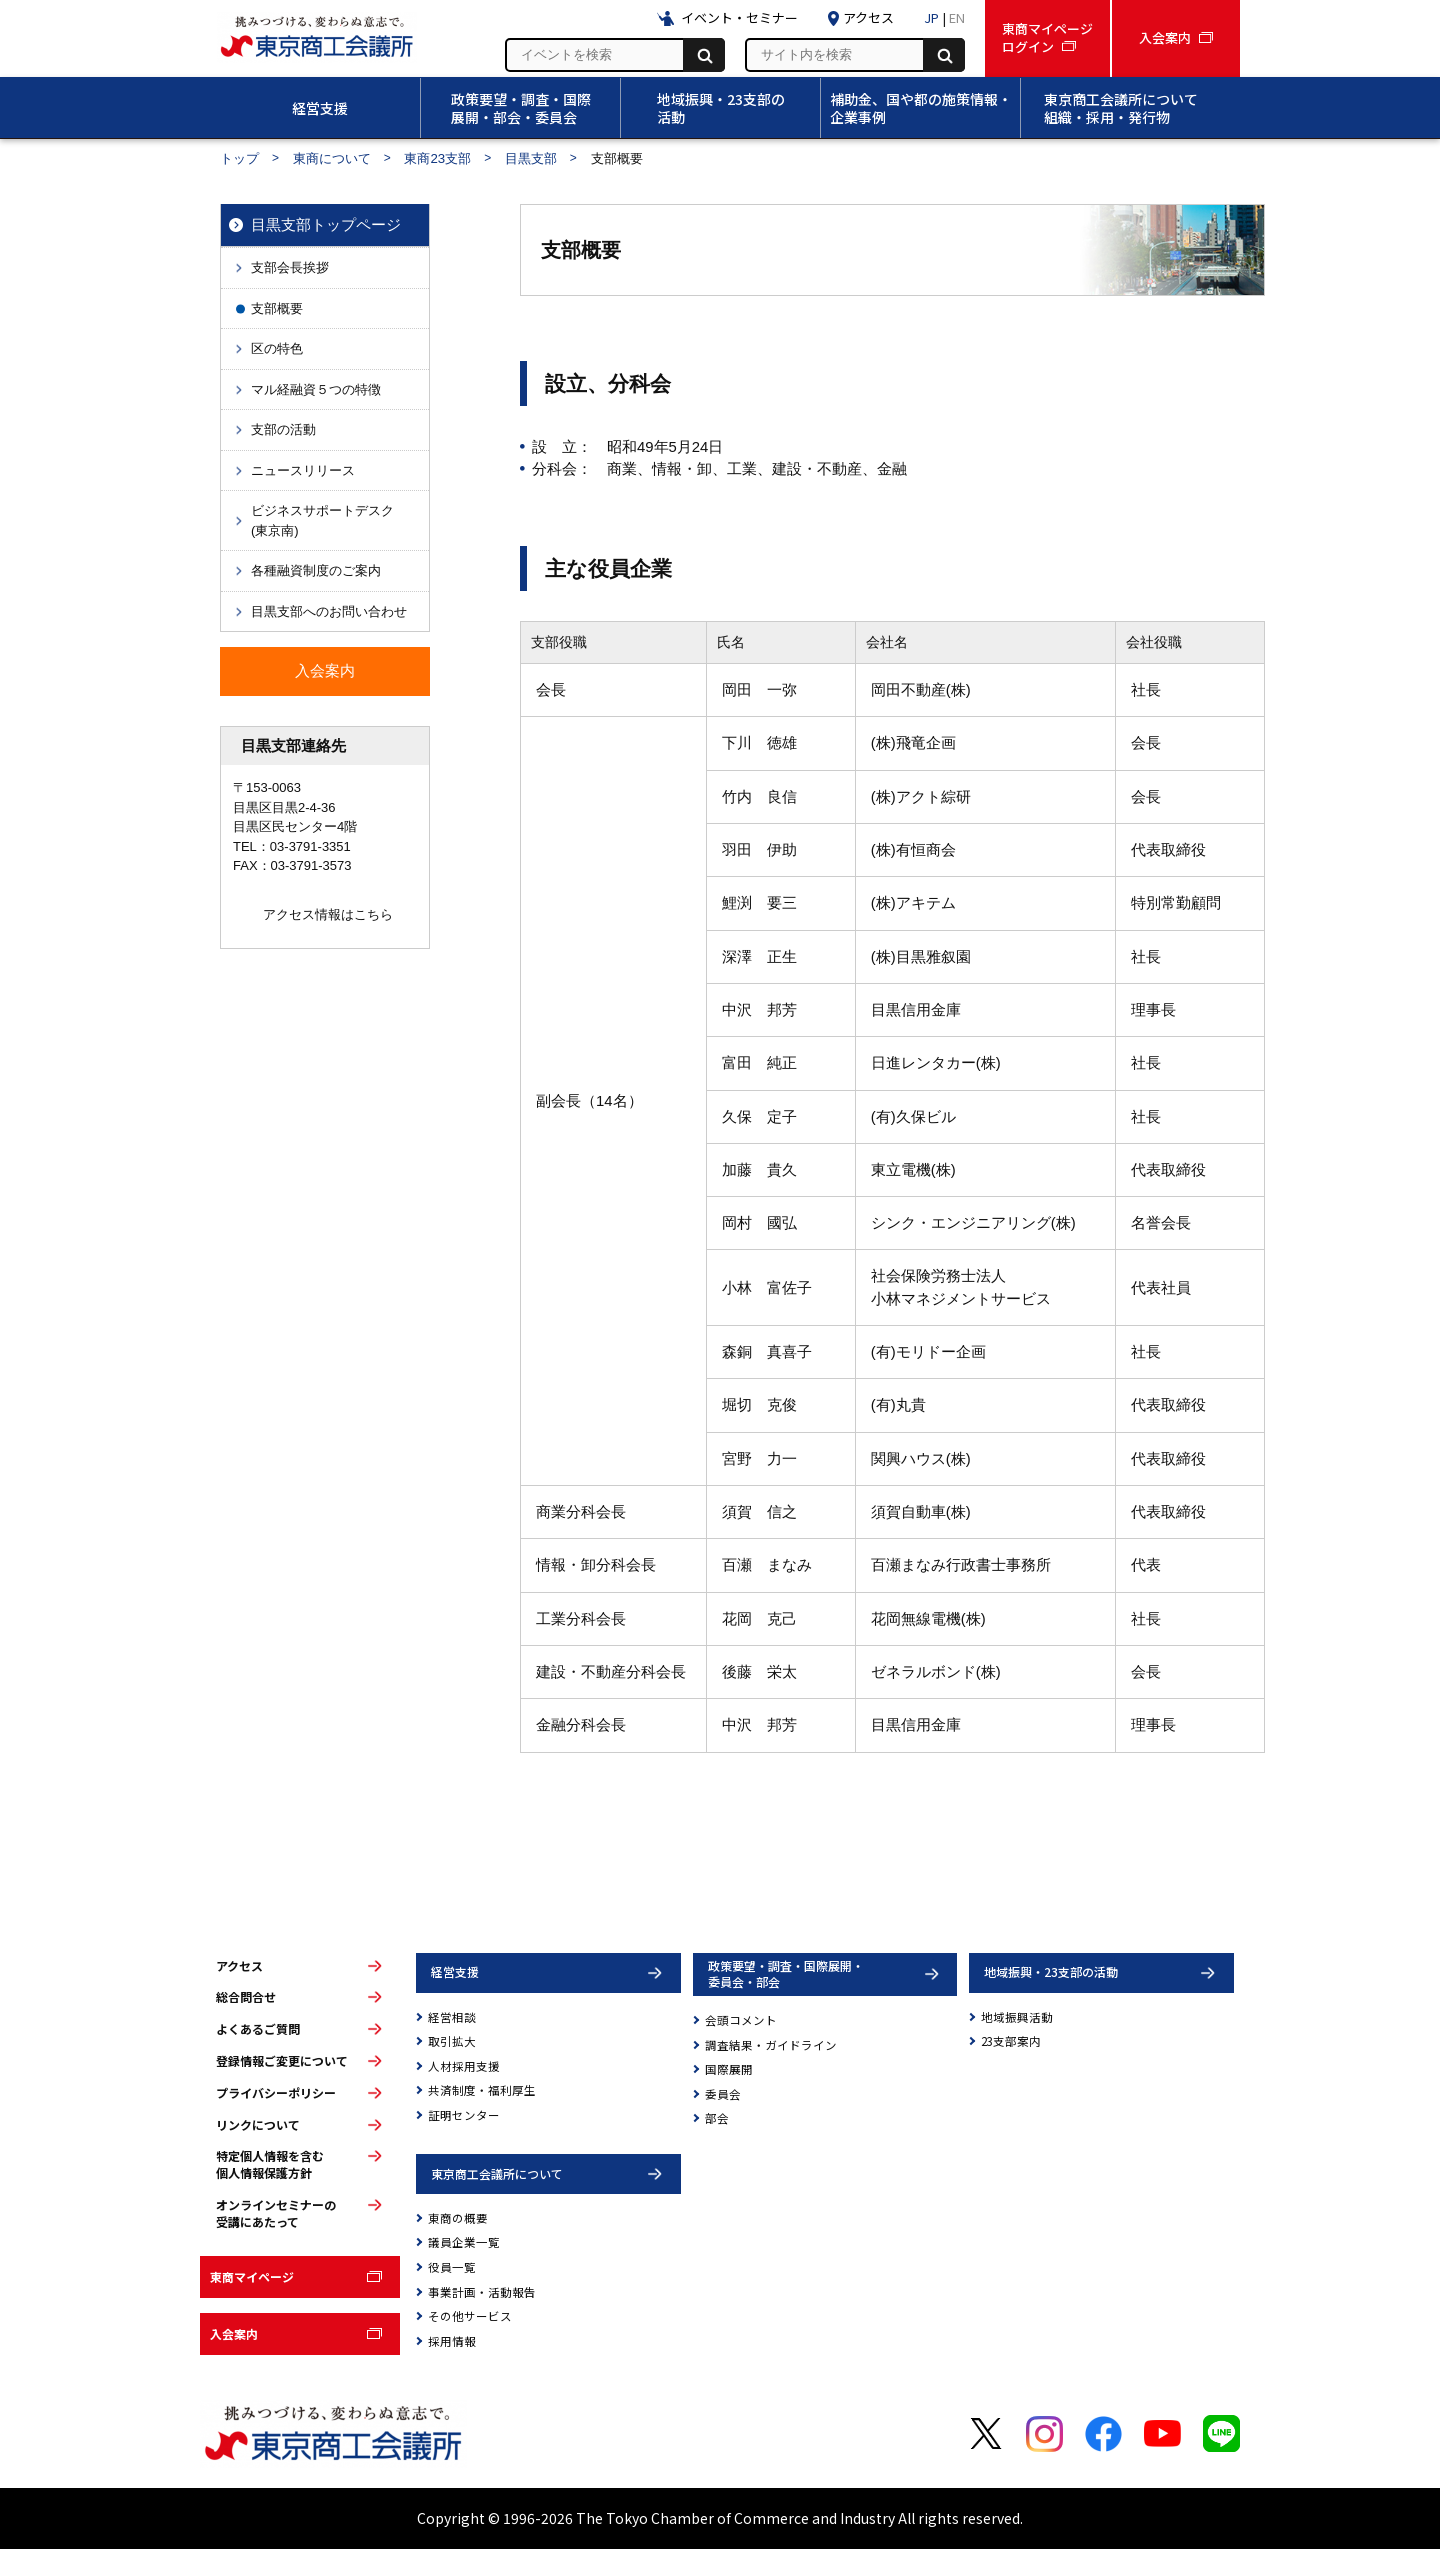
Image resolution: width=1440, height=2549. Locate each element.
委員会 (723, 2094)
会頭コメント (741, 2020)
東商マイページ (252, 2276)
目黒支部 (531, 158)
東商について (332, 158)
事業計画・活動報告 (482, 2292)
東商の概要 (458, 2218)
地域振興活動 (1017, 2017)
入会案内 (234, 2333)
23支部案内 (1011, 2041)
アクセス (239, 1966)
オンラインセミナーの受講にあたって (276, 2213)
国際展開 (729, 2069)
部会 (717, 2118)
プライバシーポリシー (276, 2093)
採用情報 (452, 2341)
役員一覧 (452, 2267)
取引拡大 (452, 2041)
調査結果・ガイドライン (771, 2045)
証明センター (464, 2115)
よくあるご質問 (258, 2029)
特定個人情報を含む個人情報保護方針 (270, 2164)
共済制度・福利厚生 (482, 2090)
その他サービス (470, 2316)
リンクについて (258, 2125)
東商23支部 (437, 158)
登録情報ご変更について (282, 2061)
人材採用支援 (464, 2066)
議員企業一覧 (464, 2242)
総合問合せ (246, 1997)
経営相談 (452, 2017)
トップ (239, 158)
